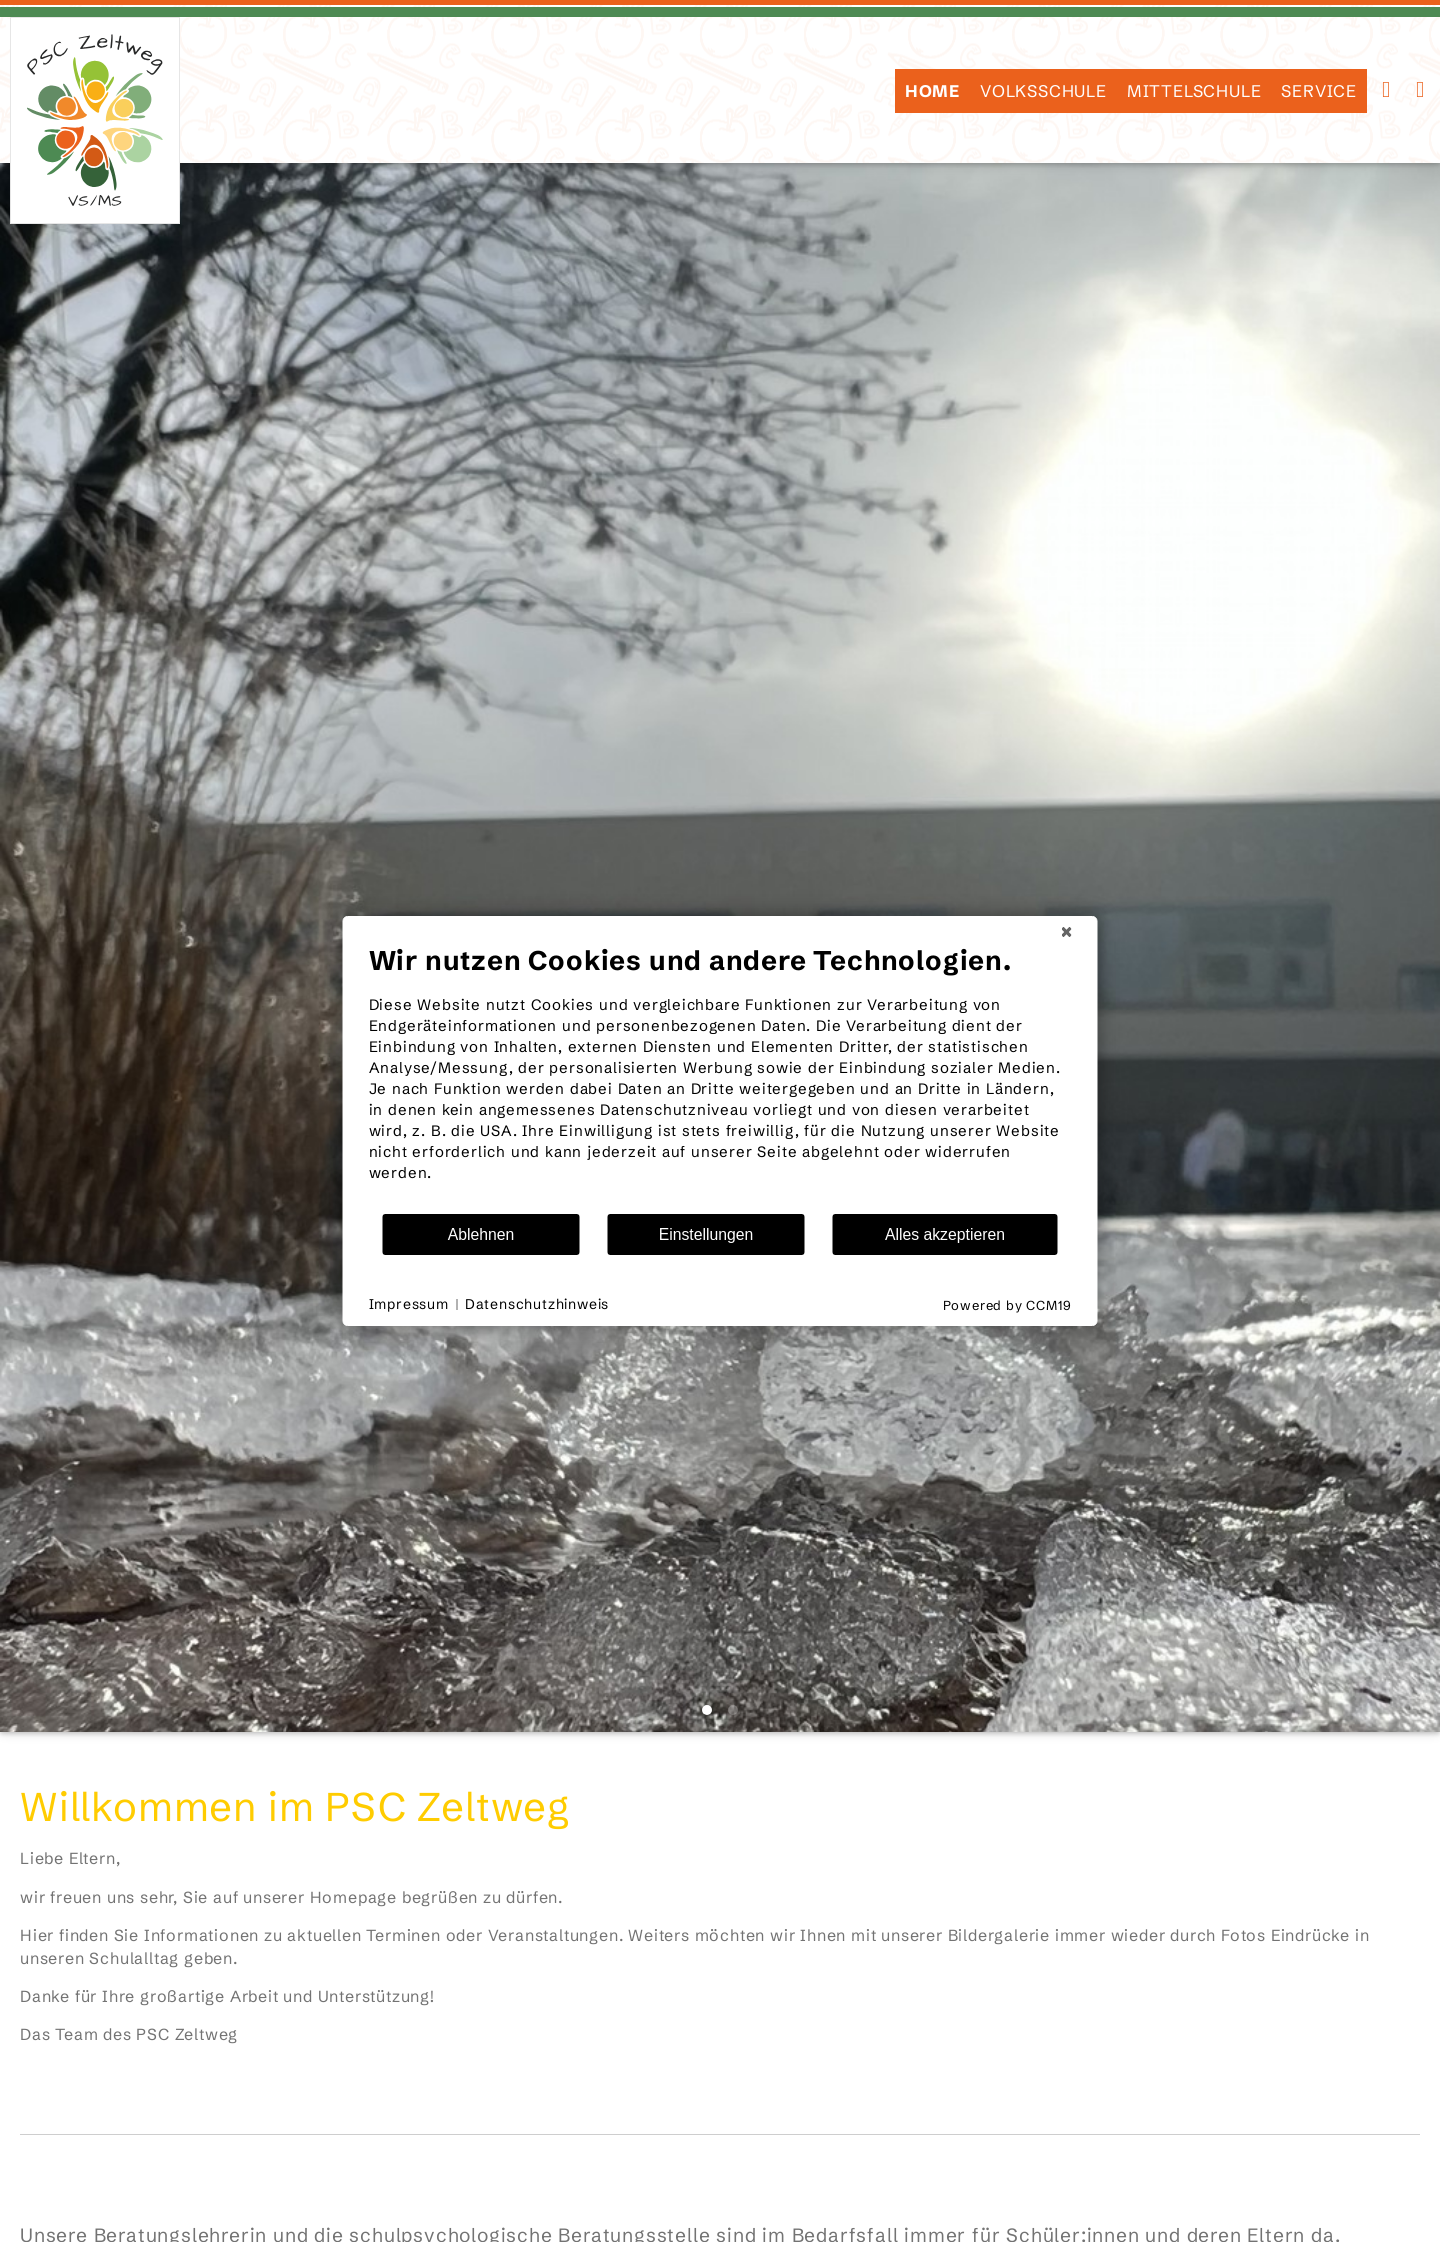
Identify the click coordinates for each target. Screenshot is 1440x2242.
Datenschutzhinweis (537, 1304)
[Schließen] (1067, 932)
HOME (932, 91)
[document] (720, 1078)
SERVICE (1319, 91)
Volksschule (1043, 91)
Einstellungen (706, 1234)
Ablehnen (481, 1234)
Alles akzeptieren (945, 1234)
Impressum (409, 1304)
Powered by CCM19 (1007, 1305)
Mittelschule (1194, 91)
